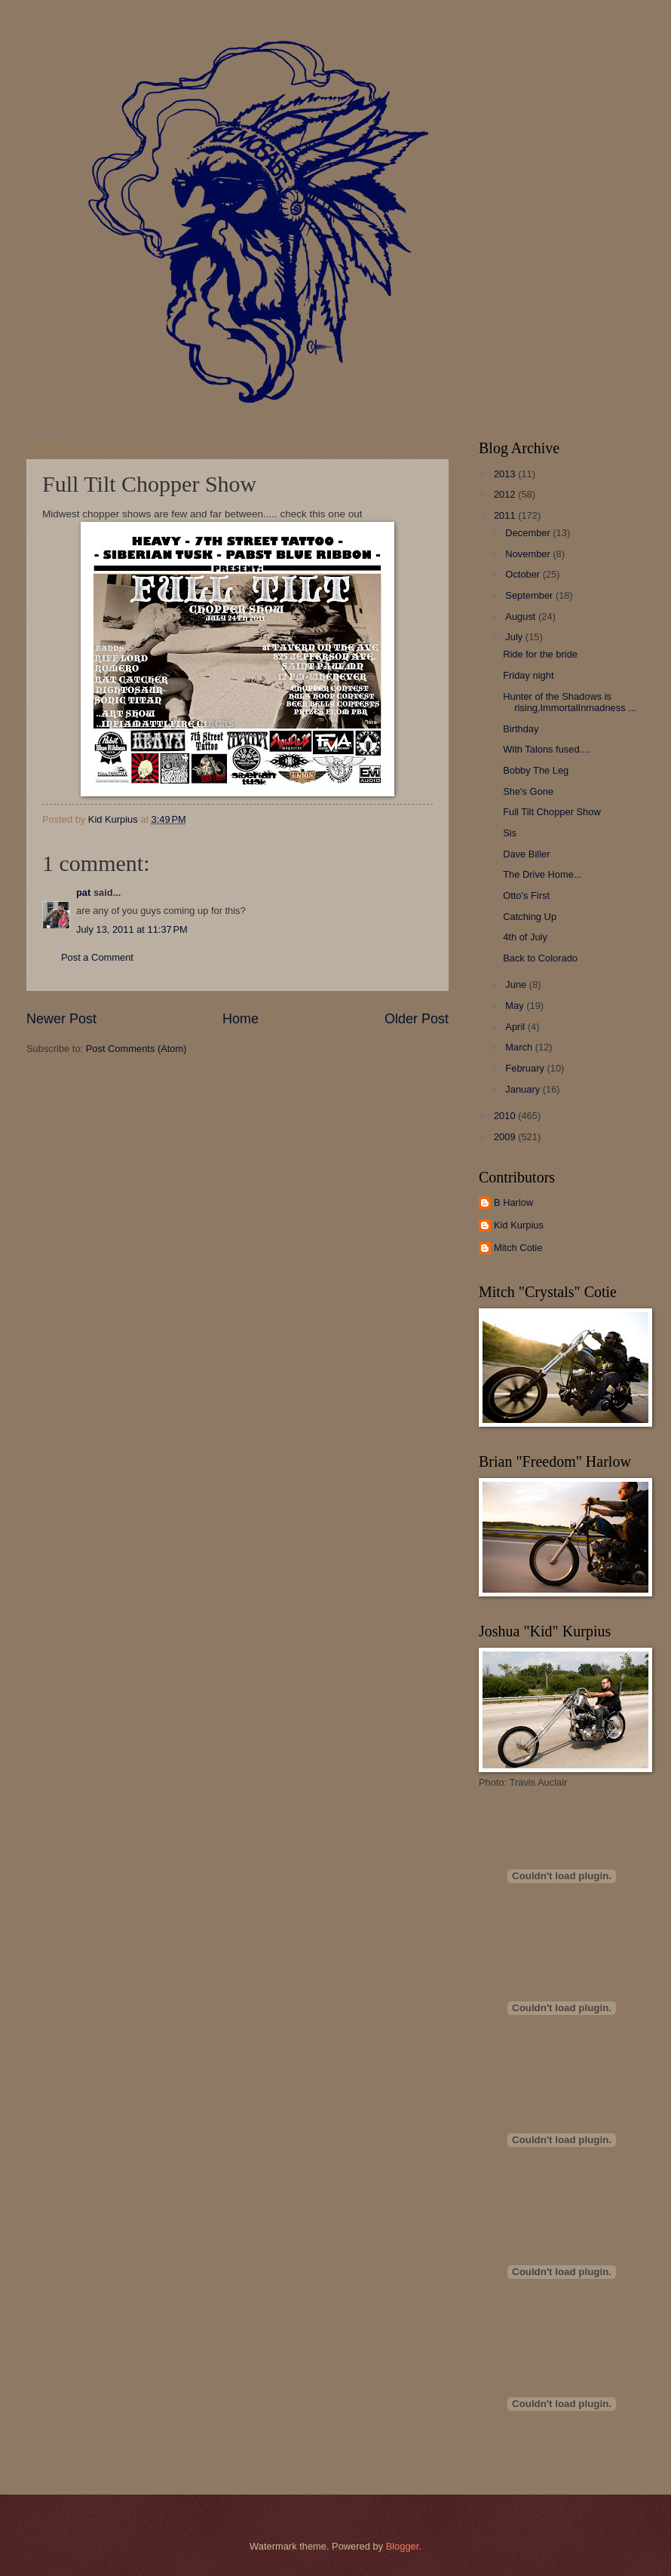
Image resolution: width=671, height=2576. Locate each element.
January (523, 1089)
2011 (506, 515)
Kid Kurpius (519, 1225)
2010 (506, 1115)
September (530, 595)
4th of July (525, 937)
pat (83, 892)
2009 (506, 1136)
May (515, 1005)
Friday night (528, 675)
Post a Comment (97, 957)
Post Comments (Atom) (136, 1048)
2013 (506, 474)
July (515, 636)
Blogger (402, 2546)
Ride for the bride (540, 654)
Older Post (417, 1018)
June (517, 984)
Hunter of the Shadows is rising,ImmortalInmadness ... (569, 702)
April (516, 1026)
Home (240, 1018)
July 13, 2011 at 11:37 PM (132, 929)
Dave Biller (526, 854)
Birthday (520, 728)
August (521, 616)
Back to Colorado (540, 958)
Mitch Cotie (518, 1247)
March (520, 1047)
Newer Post (61, 1018)
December (529, 532)
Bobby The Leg (535, 770)
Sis (509, 833)
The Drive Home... (542, 874)
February (526, 1068)
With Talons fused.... (546, 749)
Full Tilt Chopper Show (552, 811)
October (523, 574)
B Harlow (513, 1202)
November (529, 554)
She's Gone (528, 791)
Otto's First (526, 895)
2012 (506, 494)
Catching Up (529, 916)
